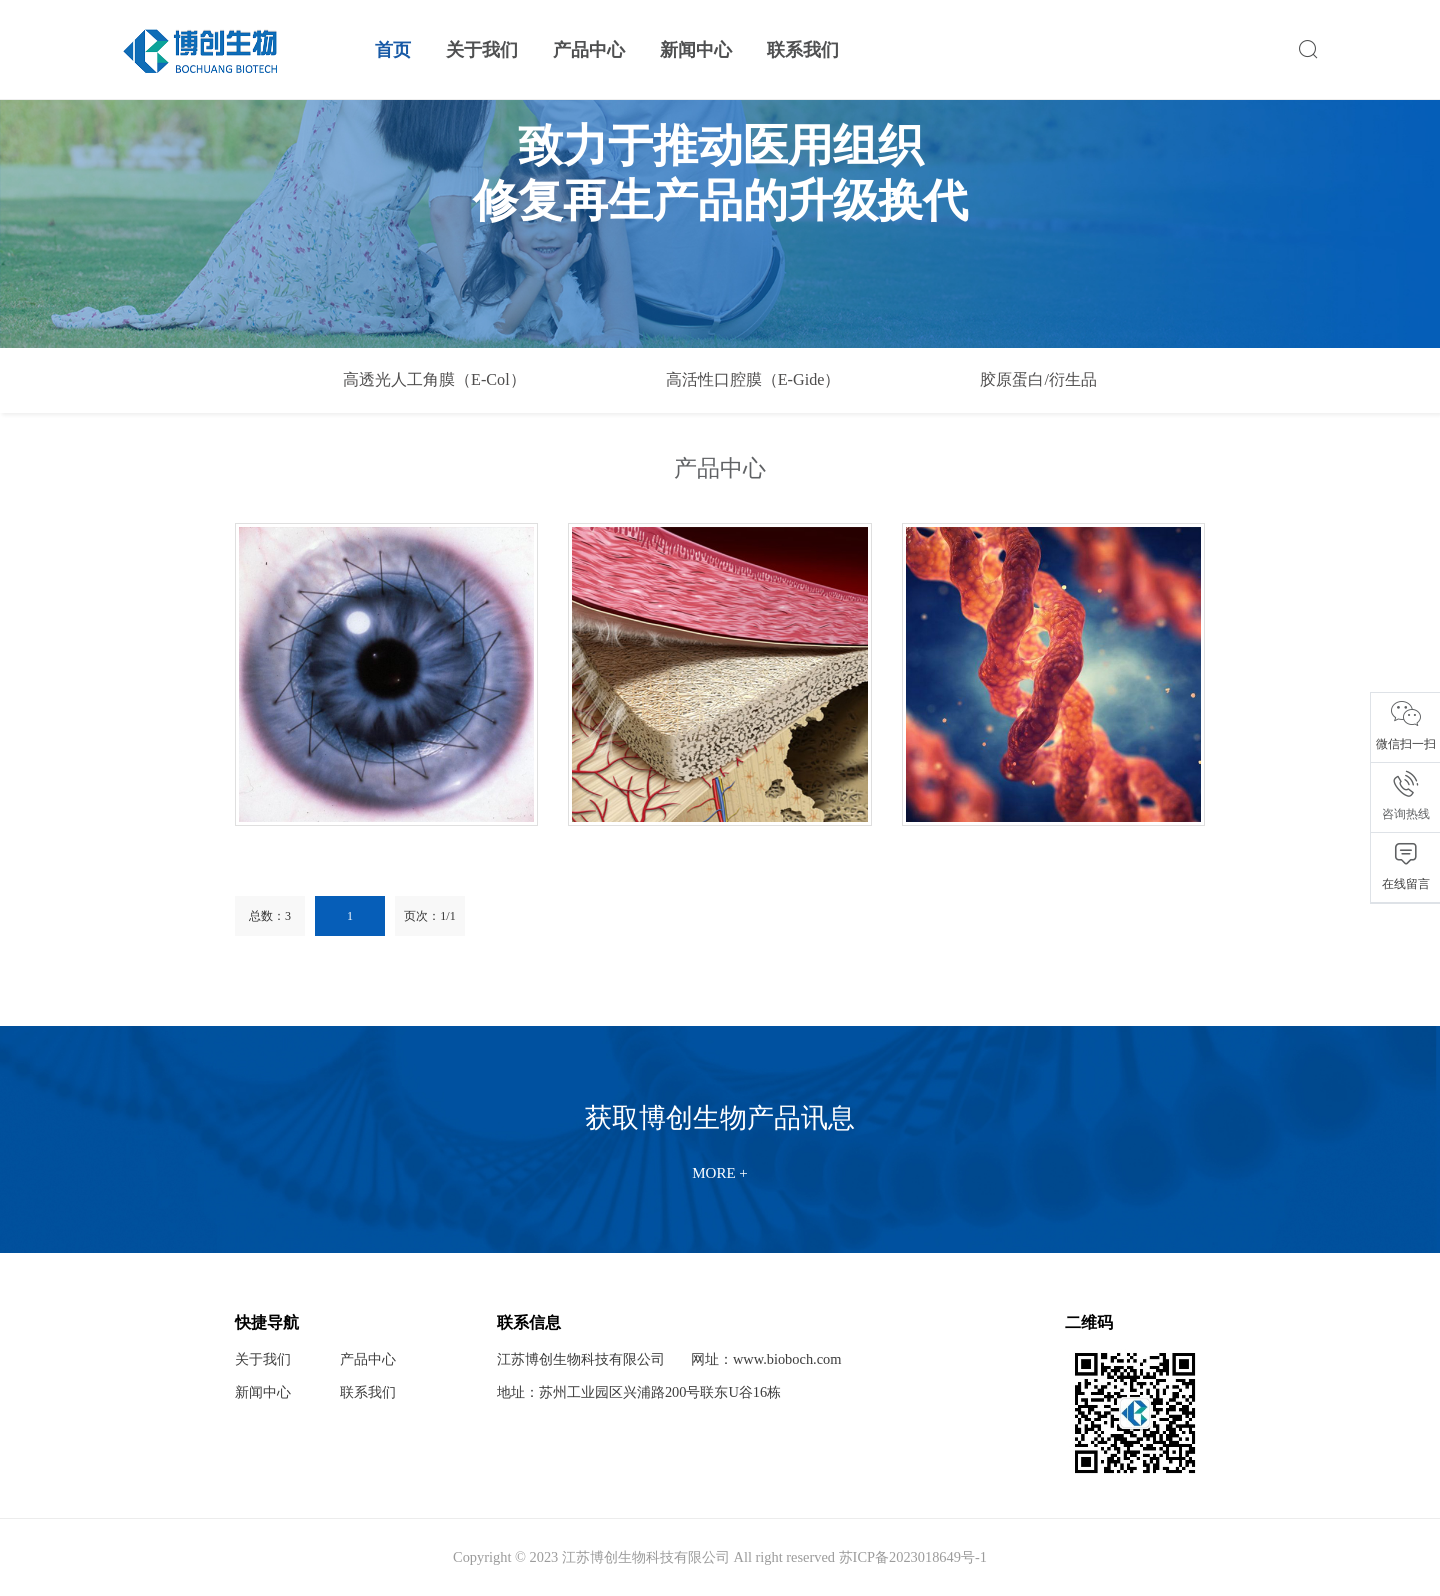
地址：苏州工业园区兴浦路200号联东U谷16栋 (639, 1392)
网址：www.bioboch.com (766, 1359)
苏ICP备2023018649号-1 (913, 1557)
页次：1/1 (429, 916)
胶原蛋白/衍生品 (1038, 380)
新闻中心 (696, 50)
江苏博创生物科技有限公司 (581, 1359)
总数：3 (270, 916)
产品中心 (589, 50)
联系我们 (803, 50)
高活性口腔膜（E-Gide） (753, 380)
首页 (393, 50)
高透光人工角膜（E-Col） (434, 380)
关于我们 (482, 50)
